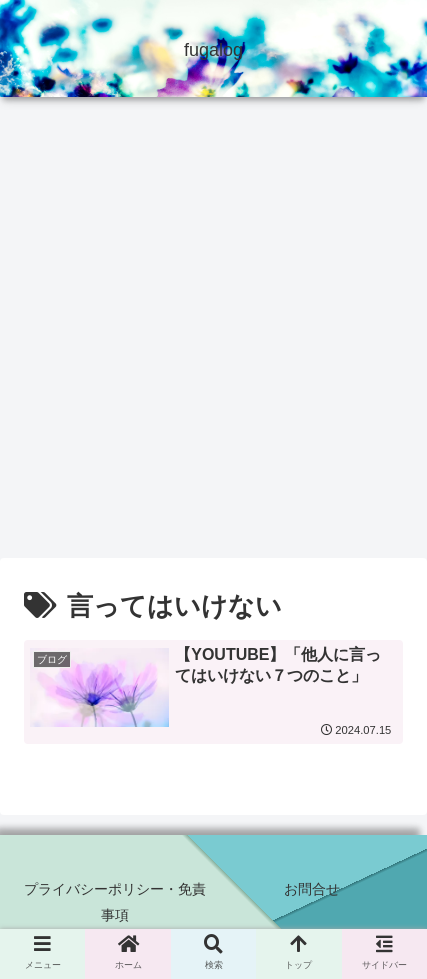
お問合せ (312, 889)
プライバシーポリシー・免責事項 (115, 901)
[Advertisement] (213, 334)
